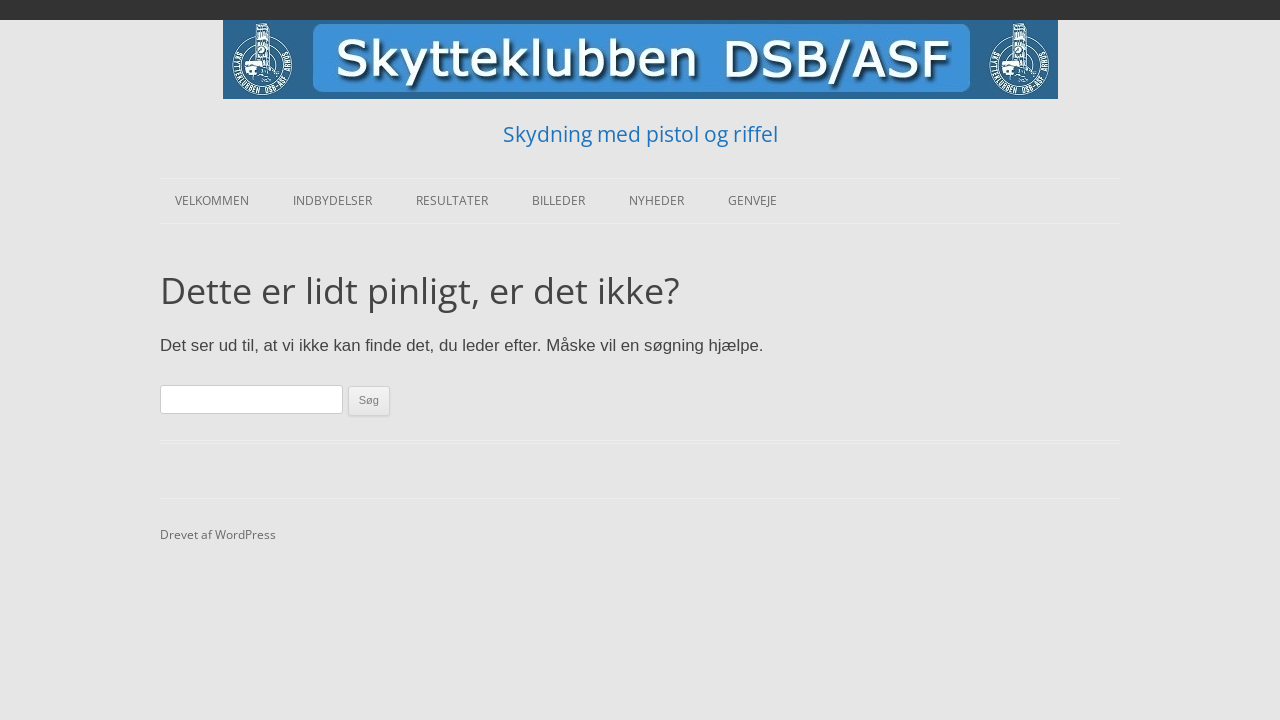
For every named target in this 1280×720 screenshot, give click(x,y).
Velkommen (212, 200)
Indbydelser (332, 200)
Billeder (558, 200)
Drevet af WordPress (218, 534)
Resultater (452, 200)
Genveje (752, 200)
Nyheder (656, 200)
